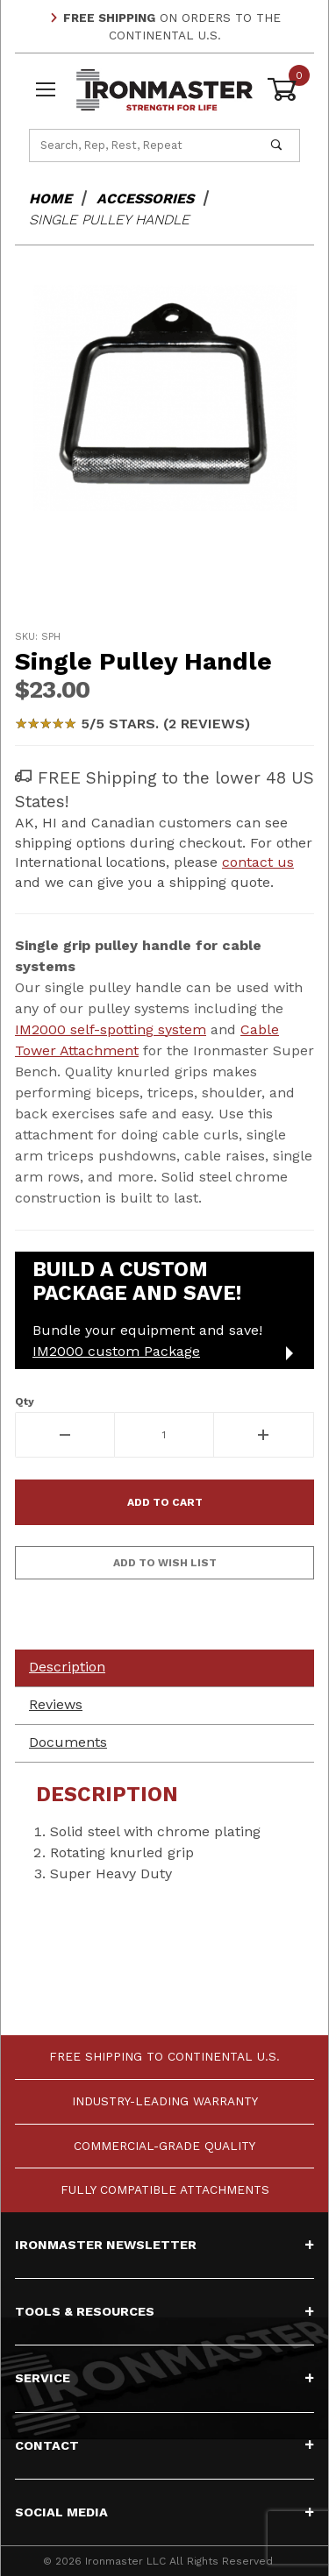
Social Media (164, 2512)
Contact (164, 2445)
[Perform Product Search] (276, 145)
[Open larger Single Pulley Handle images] (164, 397)
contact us (258, 862)
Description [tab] (67, 1666)
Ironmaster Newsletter (164, 2245)
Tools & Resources (164, 2311)
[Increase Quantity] (264, 1435)
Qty (24, 1401)
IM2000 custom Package (116, 1351)
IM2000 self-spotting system (110, 1029)
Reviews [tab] (55, 1704)
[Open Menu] (45, 90)
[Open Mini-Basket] (283, 89)
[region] (164, 575)
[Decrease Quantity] (65, 1435)
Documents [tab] (68, 1742)
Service (164, 2378)
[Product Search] (142, 145)
